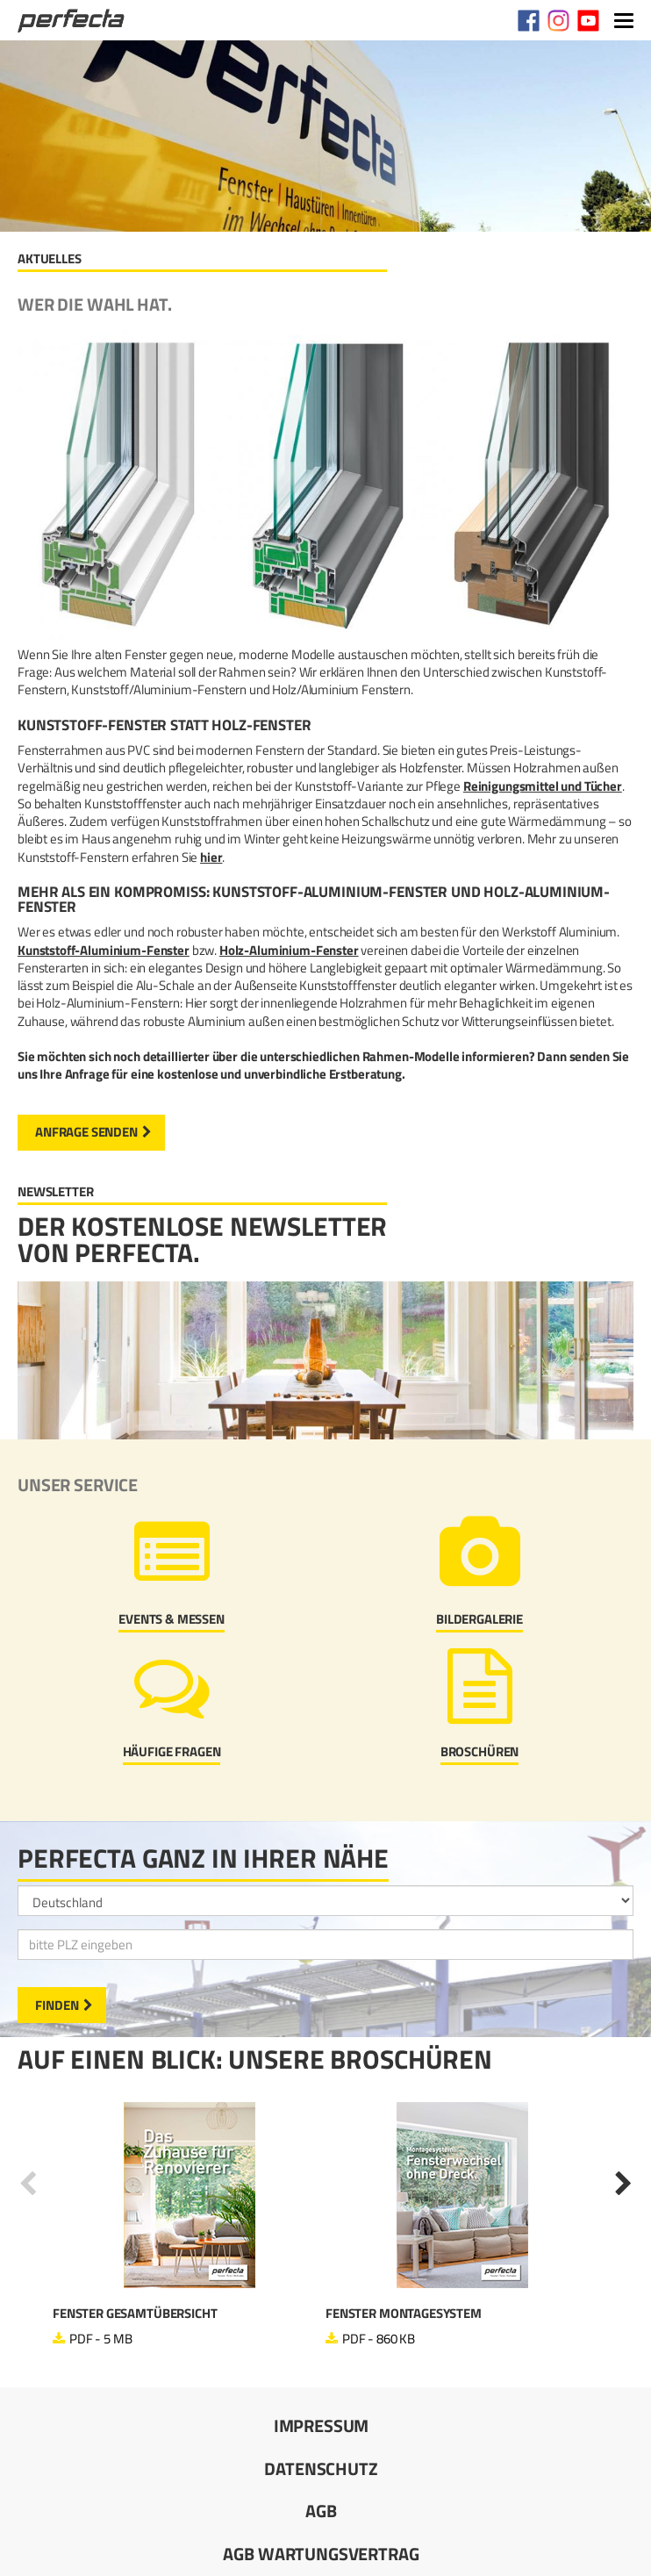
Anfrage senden (86, 1132)
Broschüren (479, 1751)
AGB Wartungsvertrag (320, 2553)
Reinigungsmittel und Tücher (542, 786)
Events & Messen (171, 1619)
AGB (321, 2510)
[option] (189, 2225)
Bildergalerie (479, 1619)
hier (211, 857)
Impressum (321, 2425)
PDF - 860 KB (378, 2338)
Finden (57, 2005)
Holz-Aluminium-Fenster (289, 950)
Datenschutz (320, 2468)
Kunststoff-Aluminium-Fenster (104, 950)
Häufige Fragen (172, 1751)
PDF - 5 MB (100, 2338)
